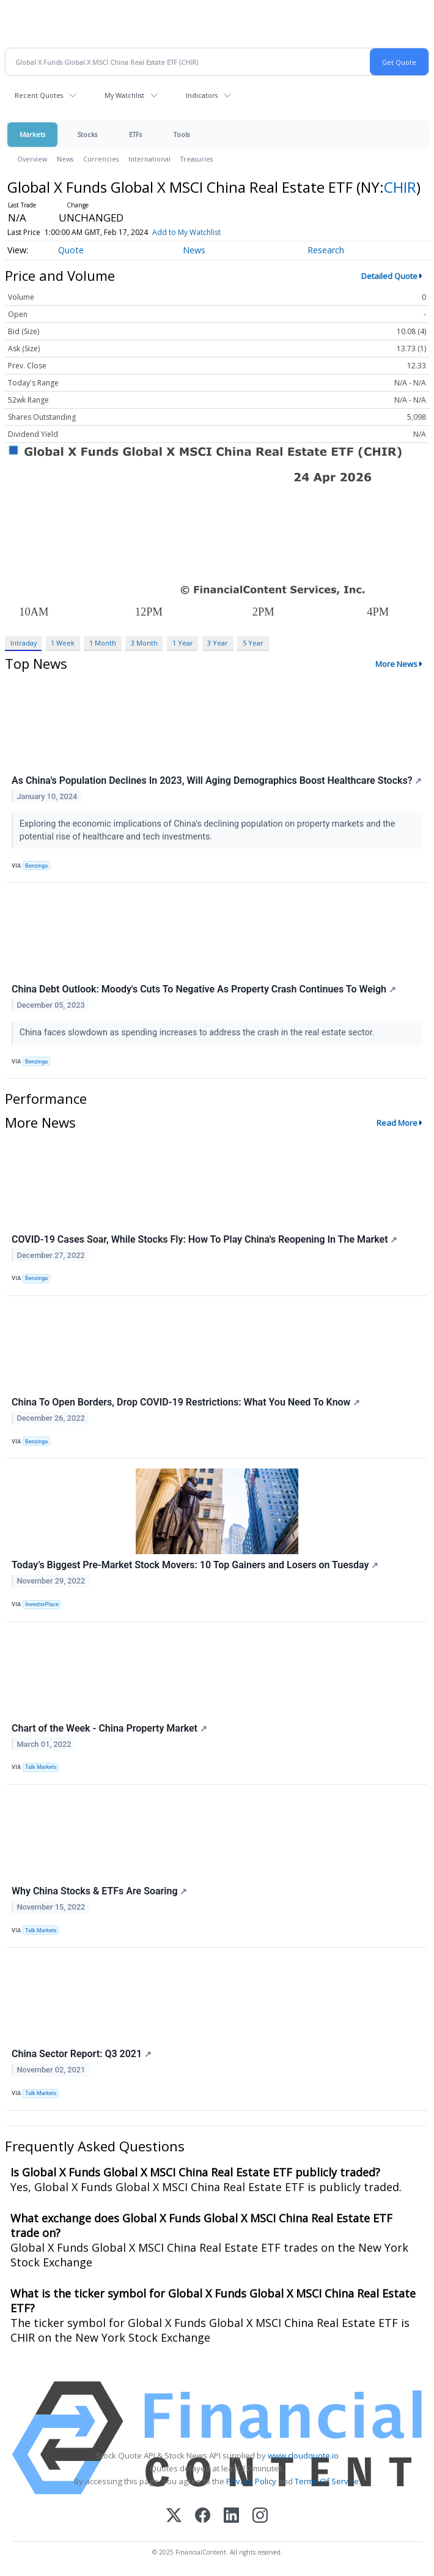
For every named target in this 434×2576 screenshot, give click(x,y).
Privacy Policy (251, 2481)
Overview (32, 158)
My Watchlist (124, 95)
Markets (32, 134)
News (65, 158)
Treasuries (196, 158)
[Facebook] (202, 2516)
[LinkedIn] (231, 2516)
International (149, 158)
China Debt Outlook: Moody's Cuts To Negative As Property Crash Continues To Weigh (204, 989)
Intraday (23, 642)
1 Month (102, 642)
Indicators (202, 95)
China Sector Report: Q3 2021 (82, 2054)
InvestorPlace (42, 1604)
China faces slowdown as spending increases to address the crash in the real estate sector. (198, 1032)
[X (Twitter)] (173, 2516)
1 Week (63, 642)
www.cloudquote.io (303, 2455)
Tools (181, 134)
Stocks (87, 134)
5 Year (253, 642)
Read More (397, 1122)
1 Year (182, 642)
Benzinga (36, 866)
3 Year (217, 642)
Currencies (101, 158)
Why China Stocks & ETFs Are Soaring (99, 1891)
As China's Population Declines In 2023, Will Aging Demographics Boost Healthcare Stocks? (217, 780)
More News (396, 663)
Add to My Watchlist (186, 232)
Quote (71, 250)
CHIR (400, 187)
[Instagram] (260, 2516)
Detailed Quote (389, 275)
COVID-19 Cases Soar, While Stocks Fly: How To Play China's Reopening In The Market (204, 1239)
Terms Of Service (327, 2481)
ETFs (135, 134)
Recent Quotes (39, 95)
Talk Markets (41, 1767)
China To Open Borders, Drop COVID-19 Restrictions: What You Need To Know (186, 1402)
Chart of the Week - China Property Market (109, 1728)
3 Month (144, 642)
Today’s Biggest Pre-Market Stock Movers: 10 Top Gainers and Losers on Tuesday (195, 1565)
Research (325, 250)
